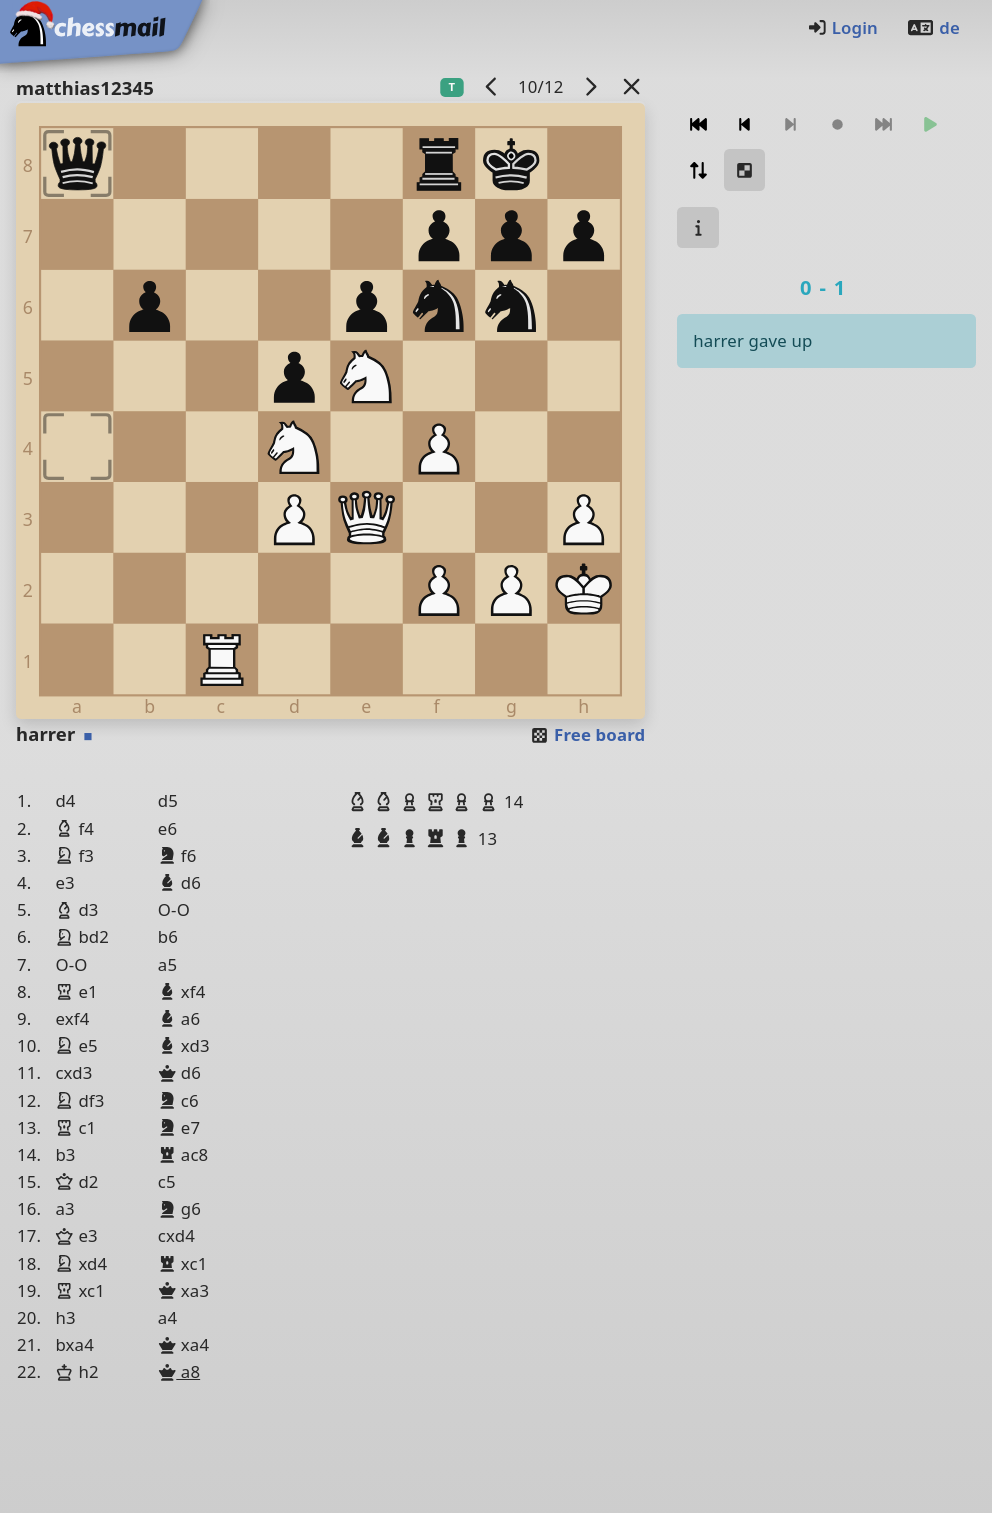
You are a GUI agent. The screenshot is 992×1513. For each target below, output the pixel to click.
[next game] (590, 86)
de (933, 27)
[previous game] (491, 86)
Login (842, 27)
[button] (360, 801)
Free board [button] (587, 734)
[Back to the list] (631, 86)
